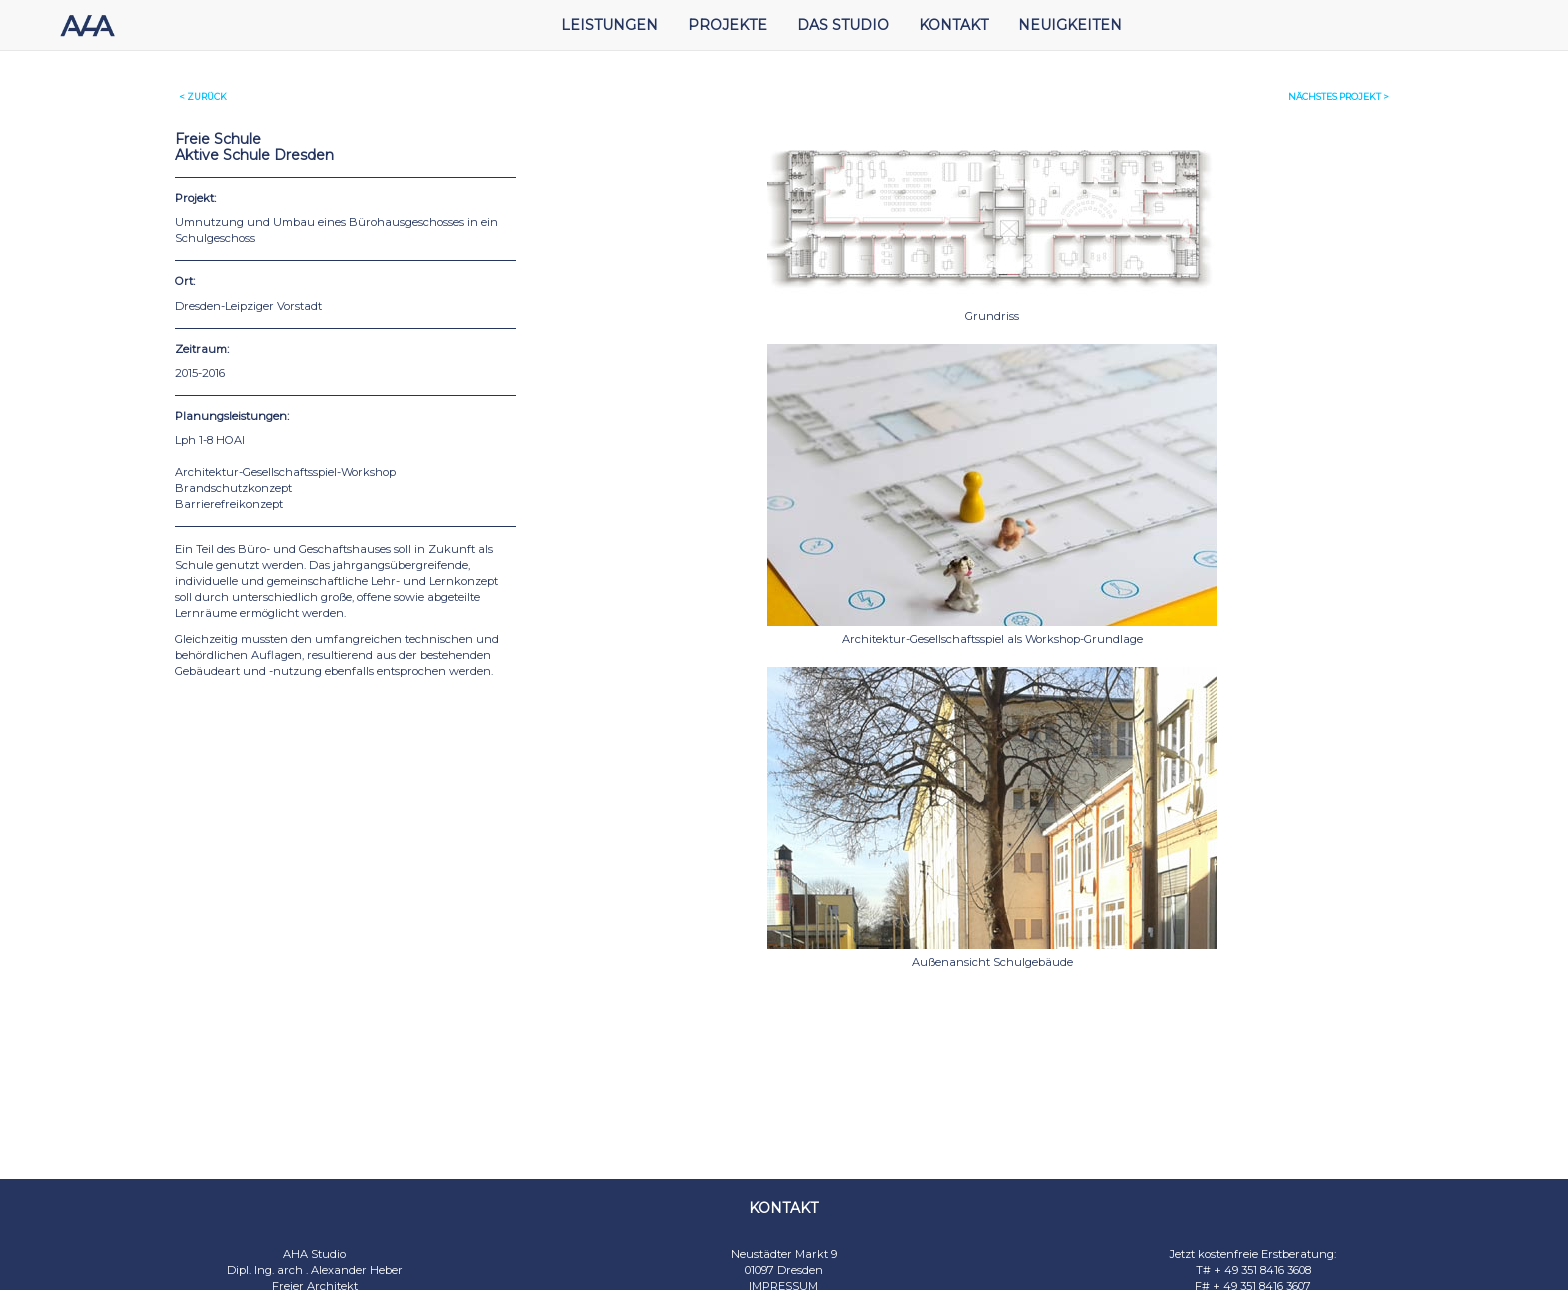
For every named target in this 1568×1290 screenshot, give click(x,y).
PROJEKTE (727, 25)
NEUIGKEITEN (1070, 25)
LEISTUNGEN (609, 25)
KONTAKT (953, 25)
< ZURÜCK (203, 96)
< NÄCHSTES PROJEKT (1338, 96)
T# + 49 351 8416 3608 (1253, 1270)
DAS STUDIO (843, 25)
